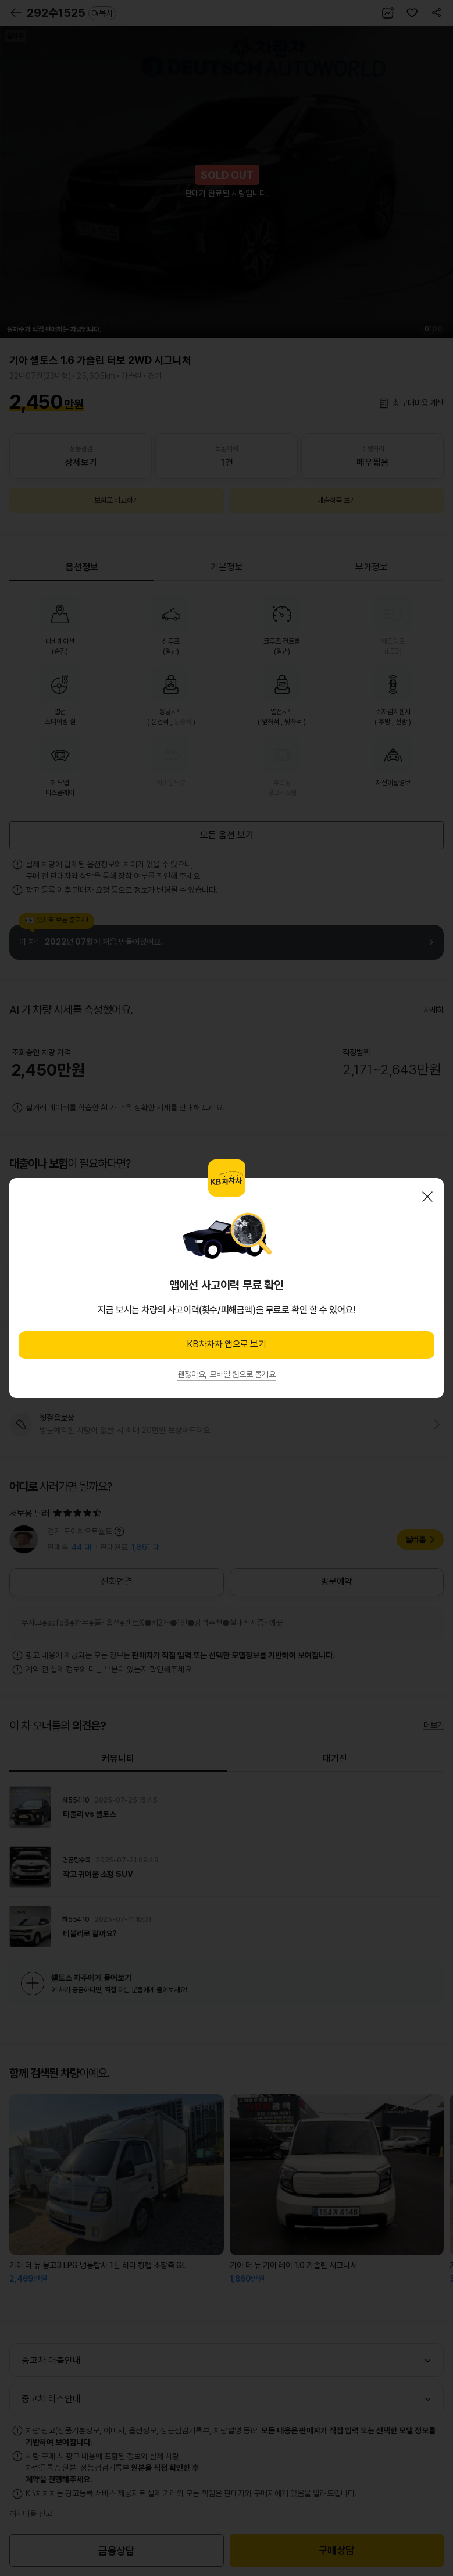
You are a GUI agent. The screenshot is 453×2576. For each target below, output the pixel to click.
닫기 (427, 1197)
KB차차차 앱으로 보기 (226, 1344)
